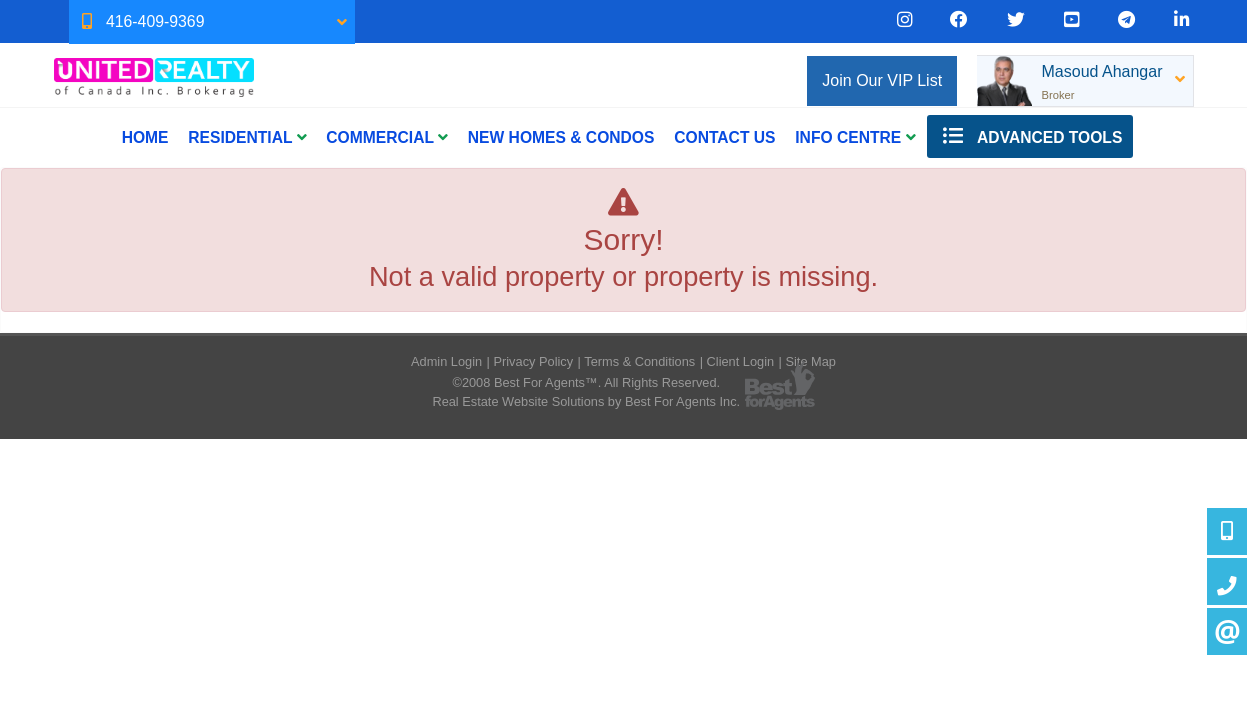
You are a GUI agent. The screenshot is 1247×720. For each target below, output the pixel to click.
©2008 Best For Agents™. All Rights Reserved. (586, 382)
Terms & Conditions (639, 361)
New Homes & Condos (561, 137)
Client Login (741, 361)
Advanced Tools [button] (1030, 136)
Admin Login (446, 361)
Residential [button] (247, 137)
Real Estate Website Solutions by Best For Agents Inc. (586, 401)
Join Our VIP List (882, 80)
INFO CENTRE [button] (855, 137)
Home (145, 137)
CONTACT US (724, 137)
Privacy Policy (533, 361)
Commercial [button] (387, 137)
